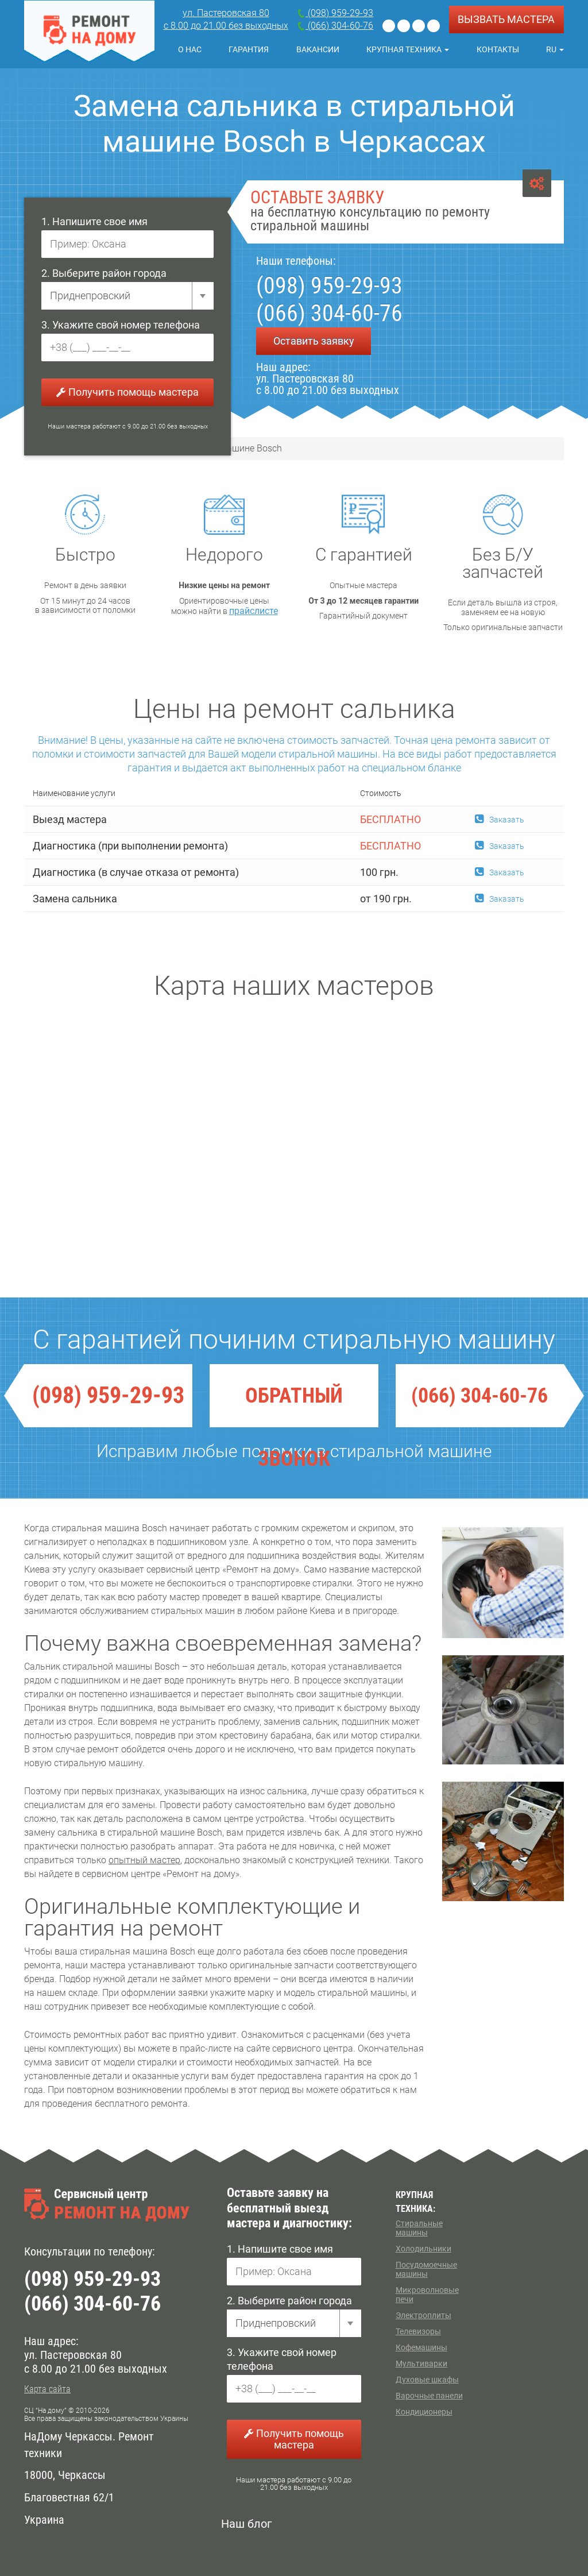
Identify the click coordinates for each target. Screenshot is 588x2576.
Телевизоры (418, 2331)
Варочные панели (429, 2395)
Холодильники (423, 2248)
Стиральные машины (419, 2228)
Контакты (498, 49)
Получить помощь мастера (127, 392)
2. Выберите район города (104, 273)
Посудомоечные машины (426, 2269)
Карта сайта (47, 2389)
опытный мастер (144, 1860)
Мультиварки (421, 2363)
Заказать (499, 819)
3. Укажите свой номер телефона (120, 325)
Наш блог (246, 2524)
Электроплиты (423, 2315)
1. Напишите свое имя (94, 221)
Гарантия (249, 49)
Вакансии (317, 49)
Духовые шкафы (427, 2379)
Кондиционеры (424, 2411)
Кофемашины (421, 2347)
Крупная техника (407, 49)
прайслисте (253, 610)
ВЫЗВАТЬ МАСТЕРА (506, 19)
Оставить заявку (313, 341)
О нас (190, 49)
